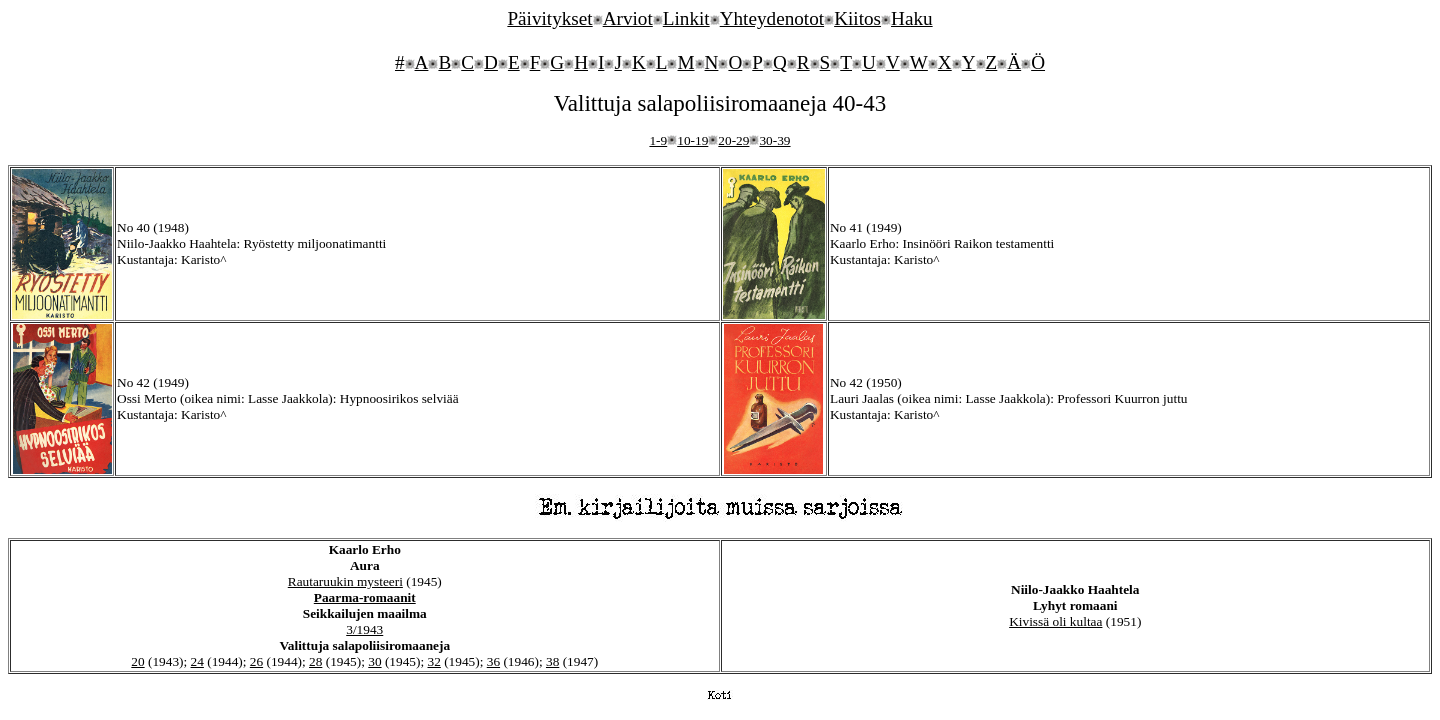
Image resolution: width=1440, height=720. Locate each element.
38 (552, 661)
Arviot (628, 18)
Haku (912, 18)
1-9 (658, 140)
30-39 (774, 140)
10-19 (692, 140)
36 (493, 661)
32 (434, 661)
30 (374, 661)
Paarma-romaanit (365, 597)
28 (315, 661)
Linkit (686, 18)
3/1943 (364, 629)
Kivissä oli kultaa (1055, 621)
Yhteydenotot (772, 18)
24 (197, 661)
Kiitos (857, 18)
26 (256, 661)
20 (137, 661)
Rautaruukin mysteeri (345, 581)
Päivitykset (549, 18)
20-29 (733, 140)
